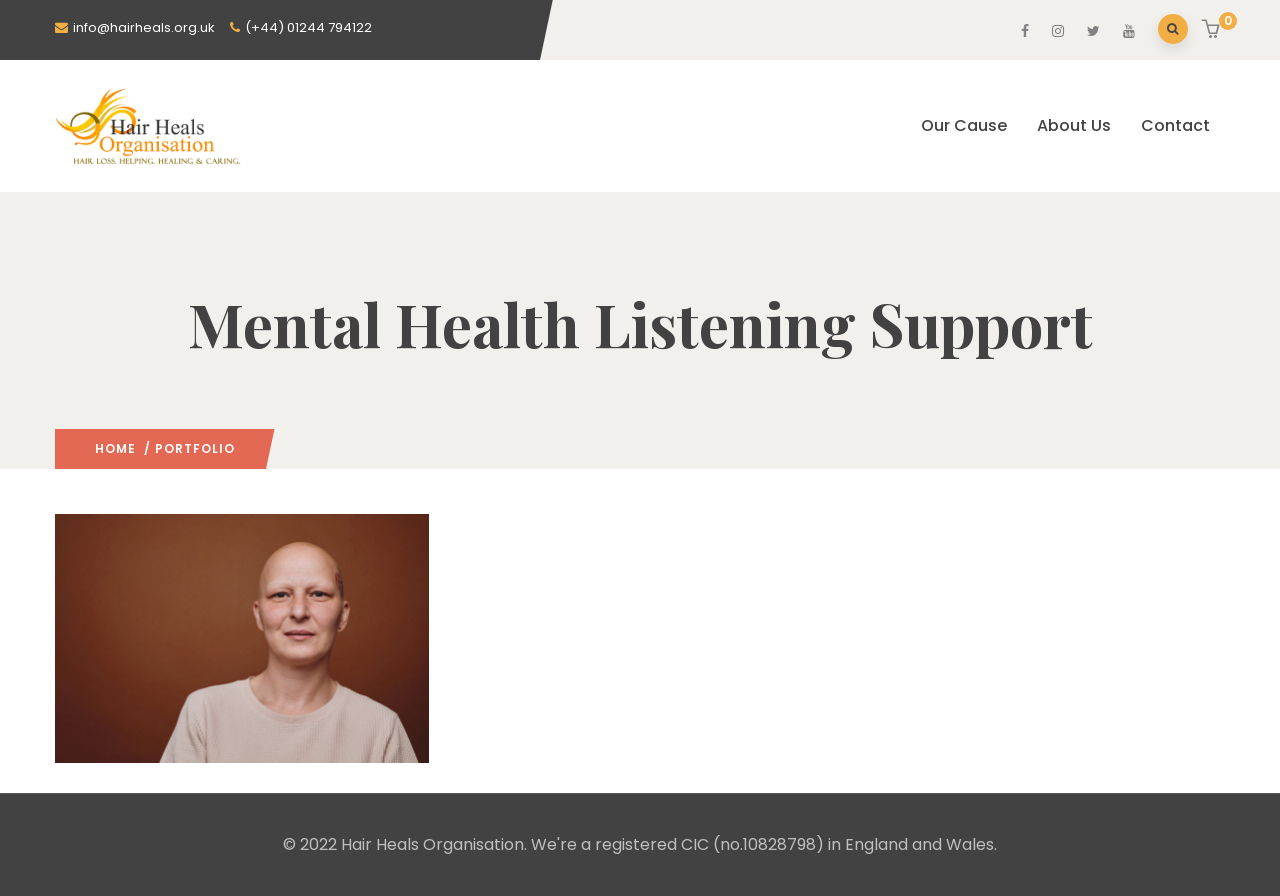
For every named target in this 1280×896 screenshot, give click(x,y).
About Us (1074, 125)
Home (115, 448)
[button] (1213, 31)
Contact (1175, 125)
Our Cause (964, 125)
